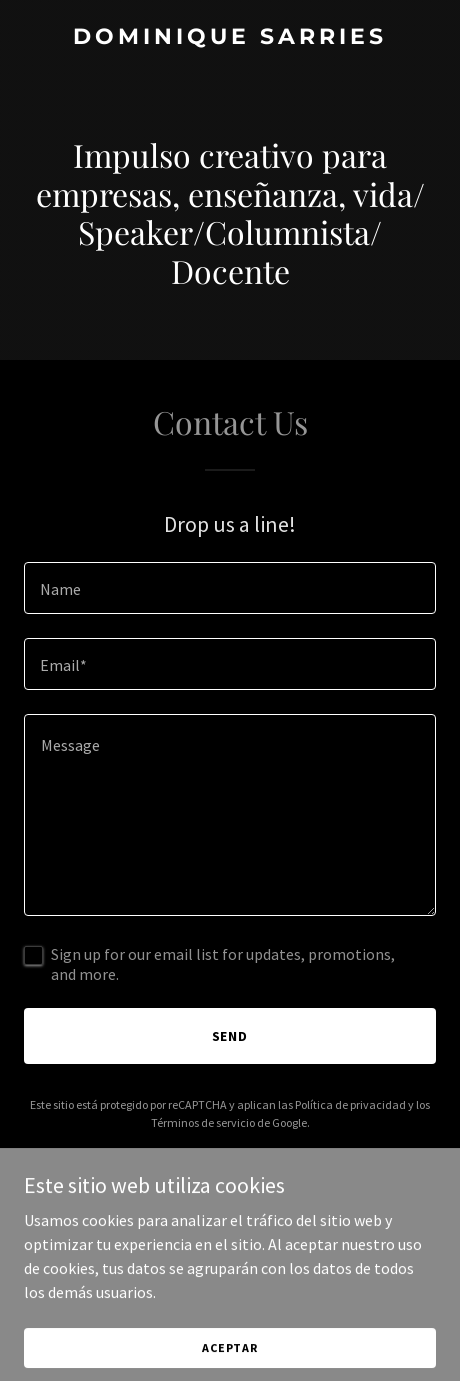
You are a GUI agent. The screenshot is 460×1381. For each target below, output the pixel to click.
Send (230, 1036)
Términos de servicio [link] (203, 1122)
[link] (230, 38)
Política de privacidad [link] (350, 1104)
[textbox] (230, 588)
